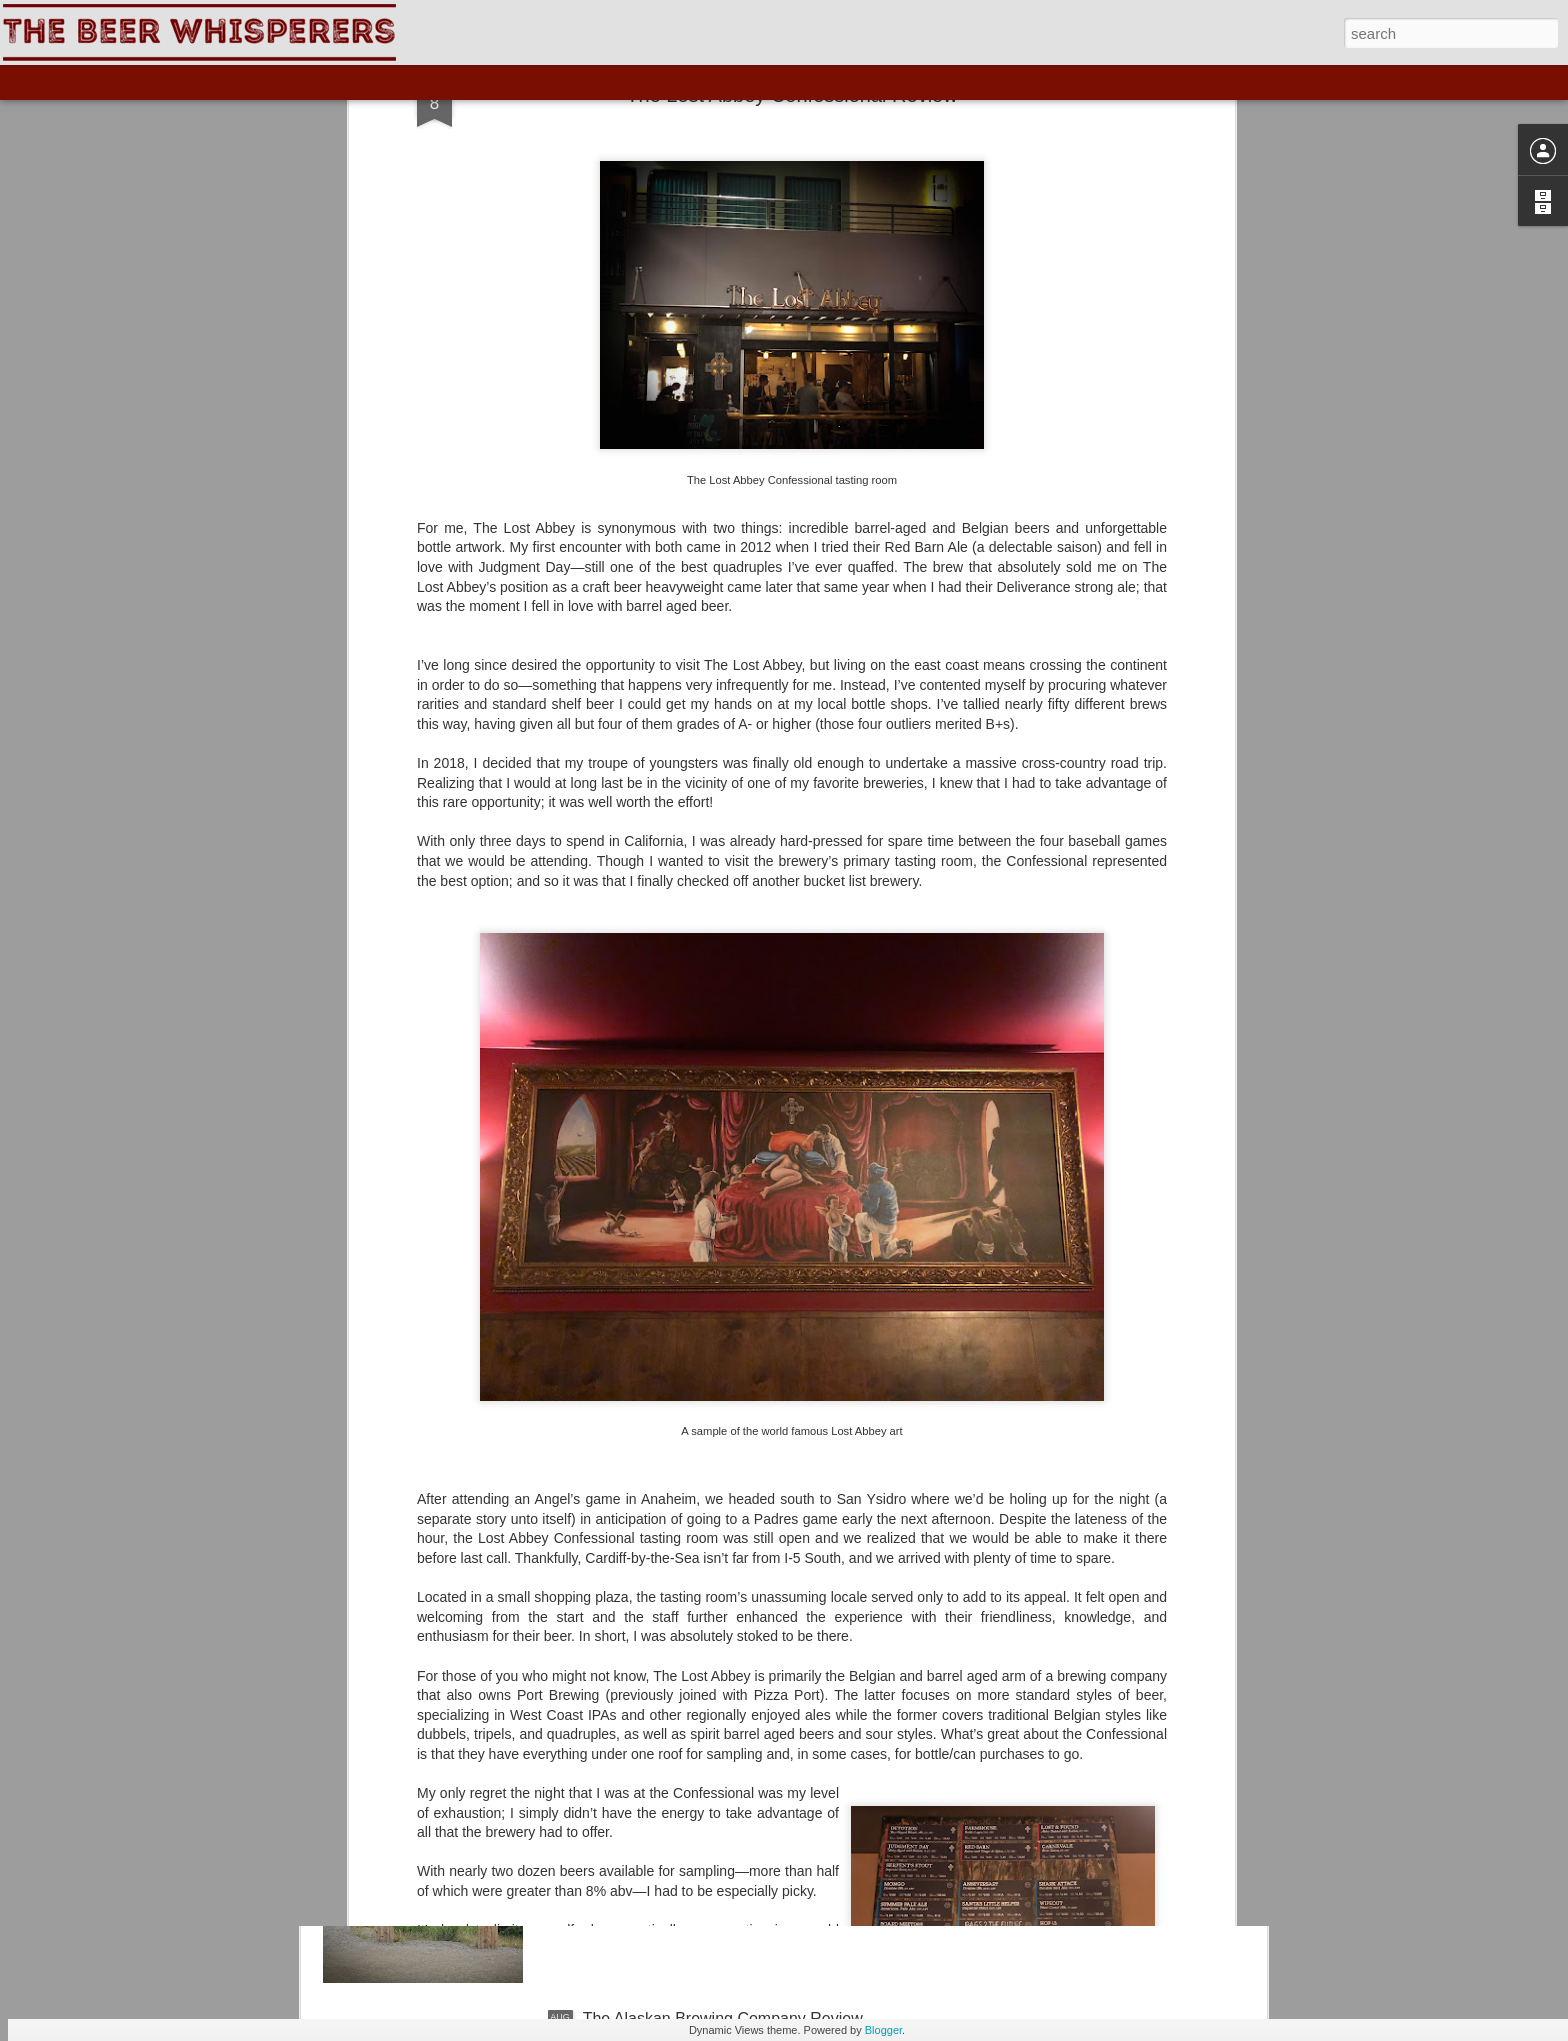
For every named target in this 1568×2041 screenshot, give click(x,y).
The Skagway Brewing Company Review (727, 1564)
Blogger (883, 2030)
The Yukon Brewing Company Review (717, 1791)
